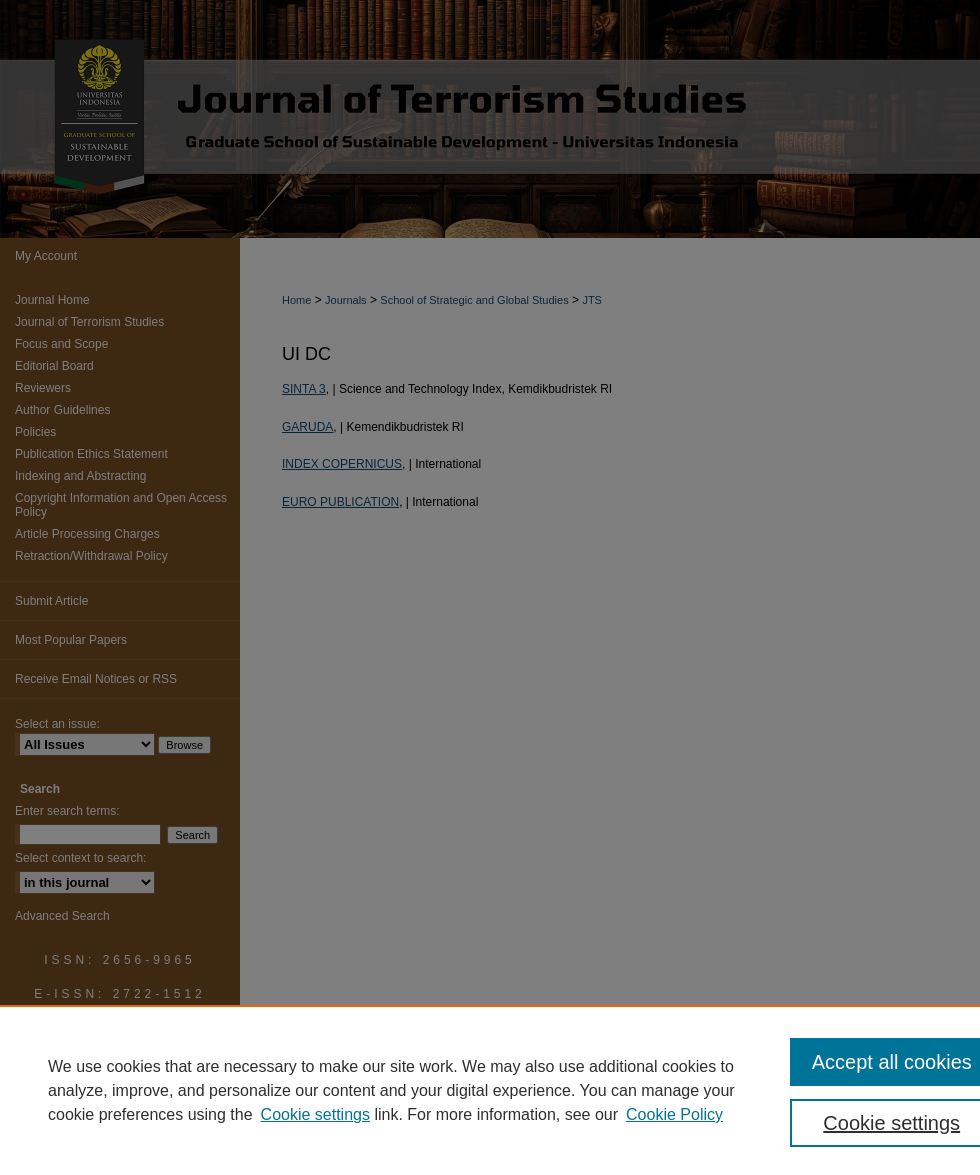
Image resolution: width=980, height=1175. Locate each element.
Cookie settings (315, 1114)
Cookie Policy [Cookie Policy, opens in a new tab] (674, 1114)
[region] (490, 1090)
